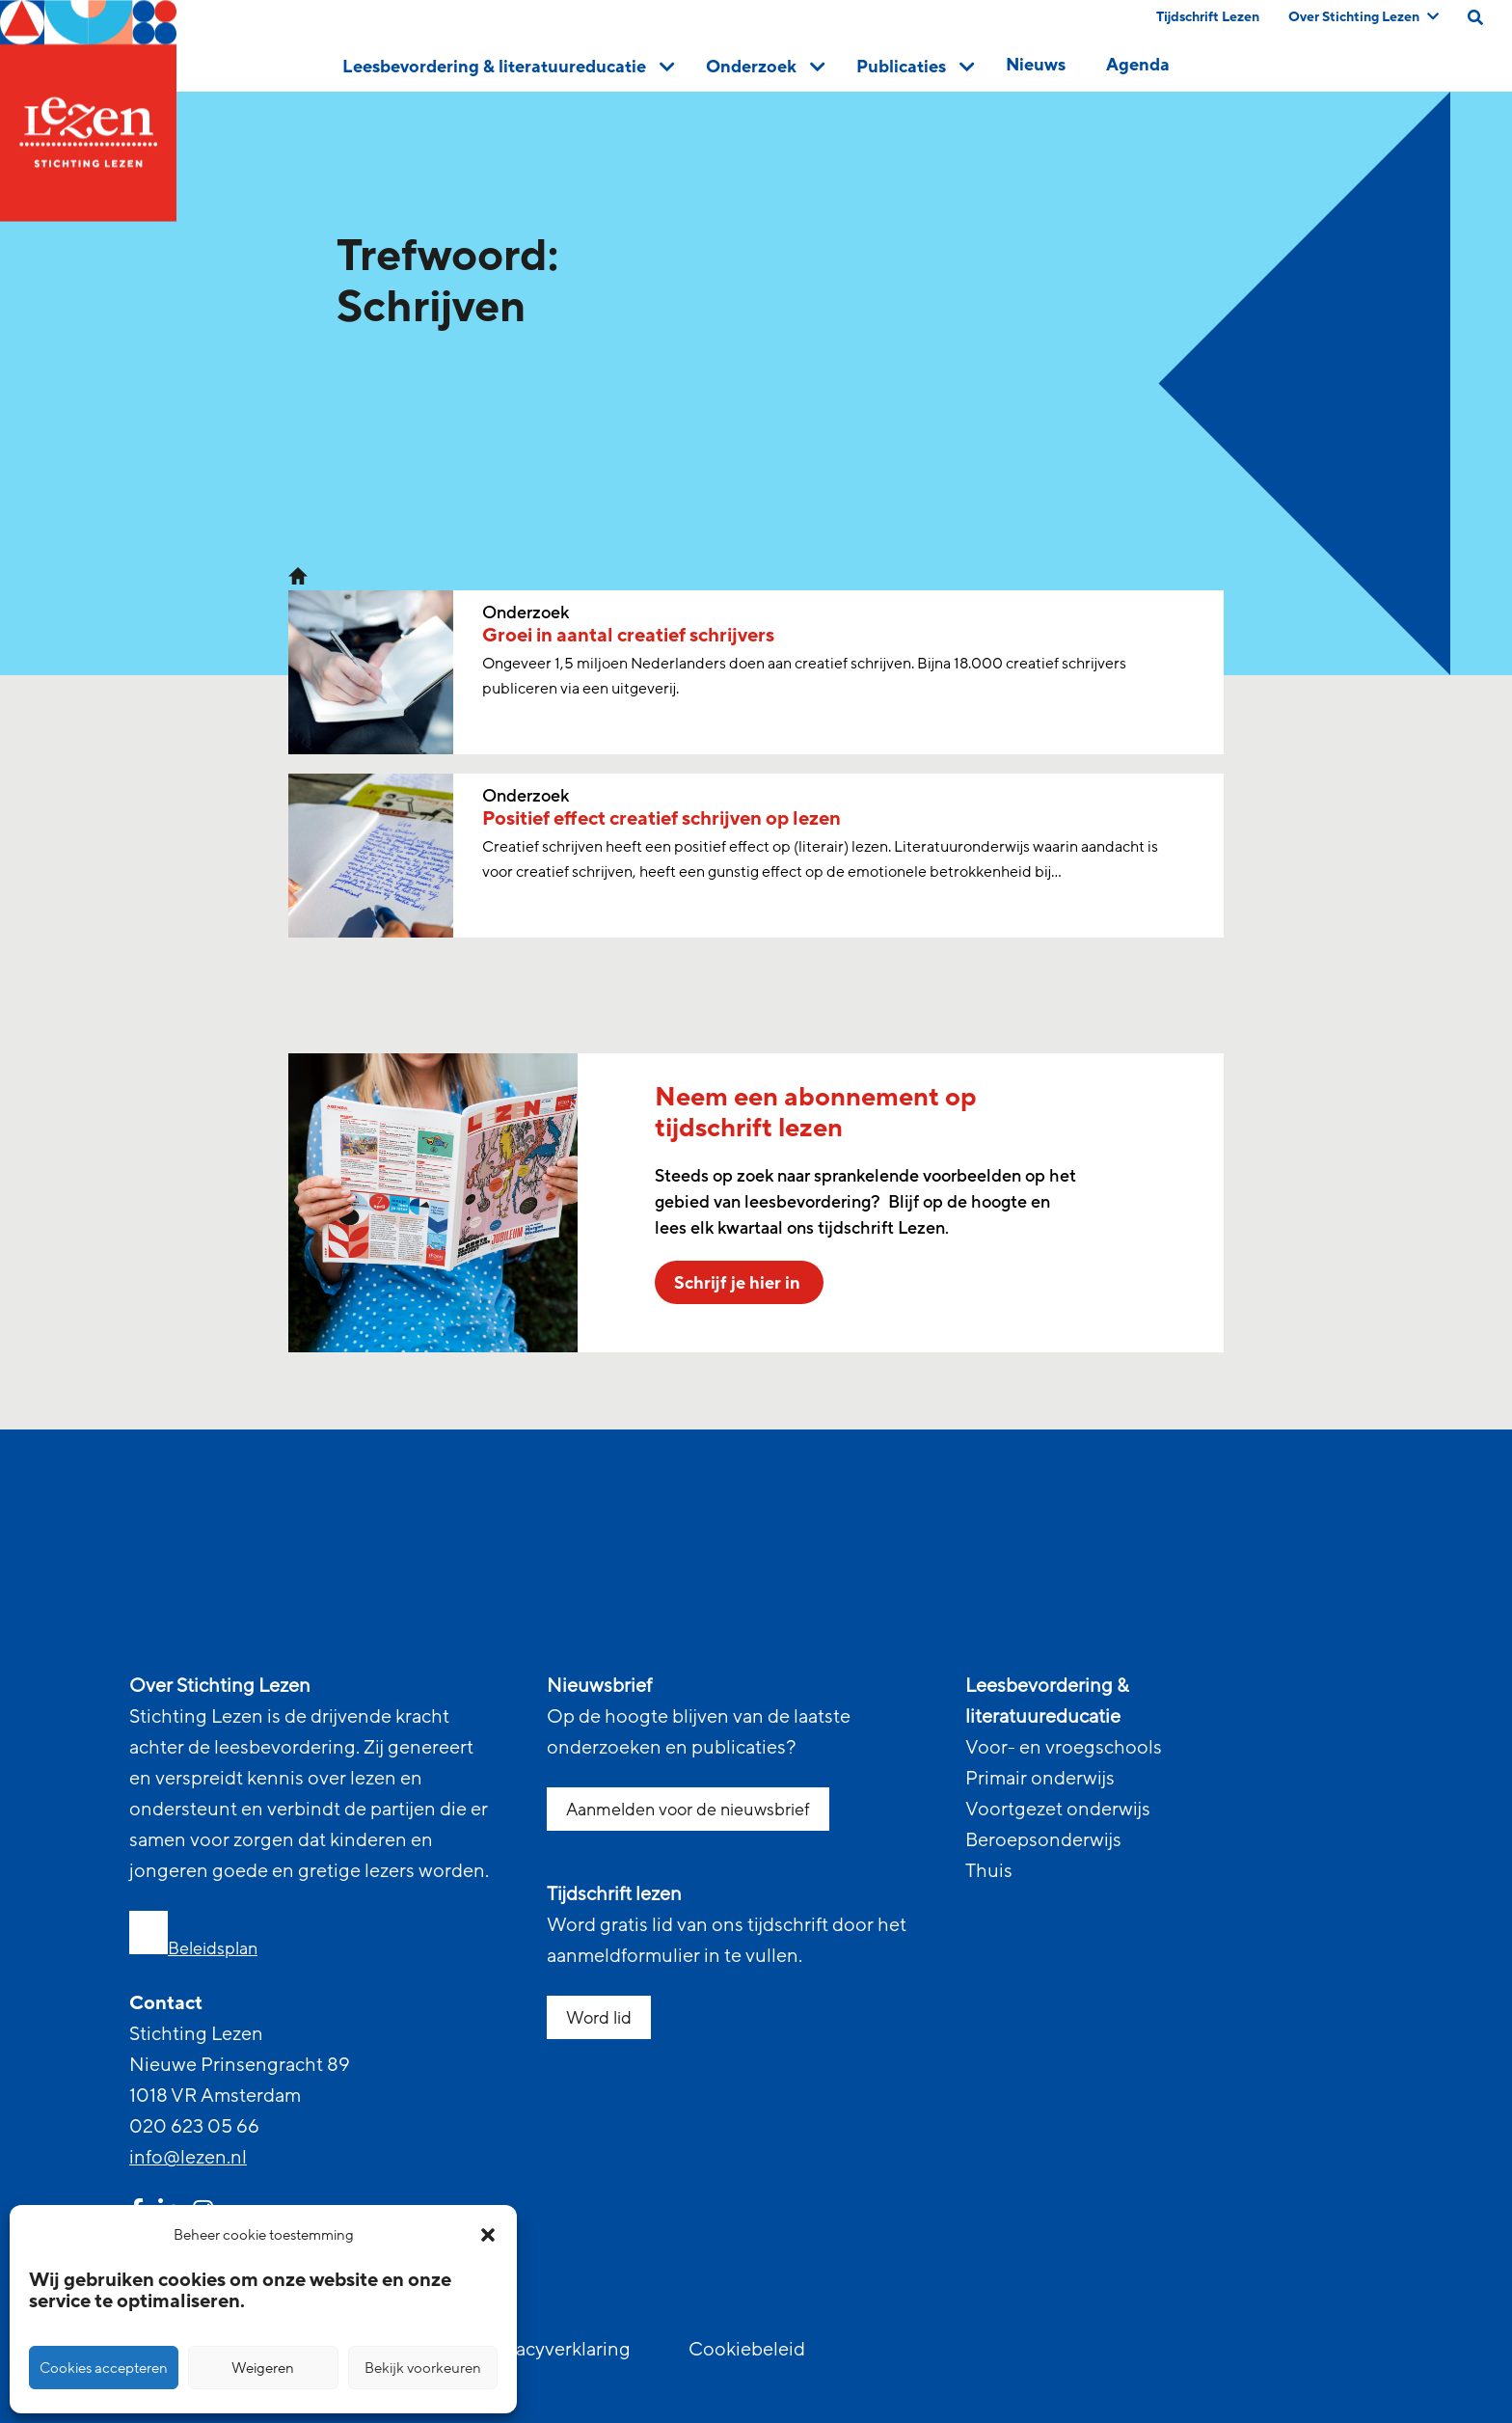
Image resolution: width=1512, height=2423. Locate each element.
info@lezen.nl (188, 2157)
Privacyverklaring (556, 2349)
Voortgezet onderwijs (1057, 1809)
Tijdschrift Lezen (1207, 17)
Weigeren (262, 2368)
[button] (488, 2235)
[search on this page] (1475, 17)
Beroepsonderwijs (1043, 1840)
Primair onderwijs (1040, 1778)
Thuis (988, 1871)
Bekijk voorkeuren (422, 2368)
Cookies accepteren (104, 2368)
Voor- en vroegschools (1063, 1747)
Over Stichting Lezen (1363, 17)
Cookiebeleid (746, 2349)
